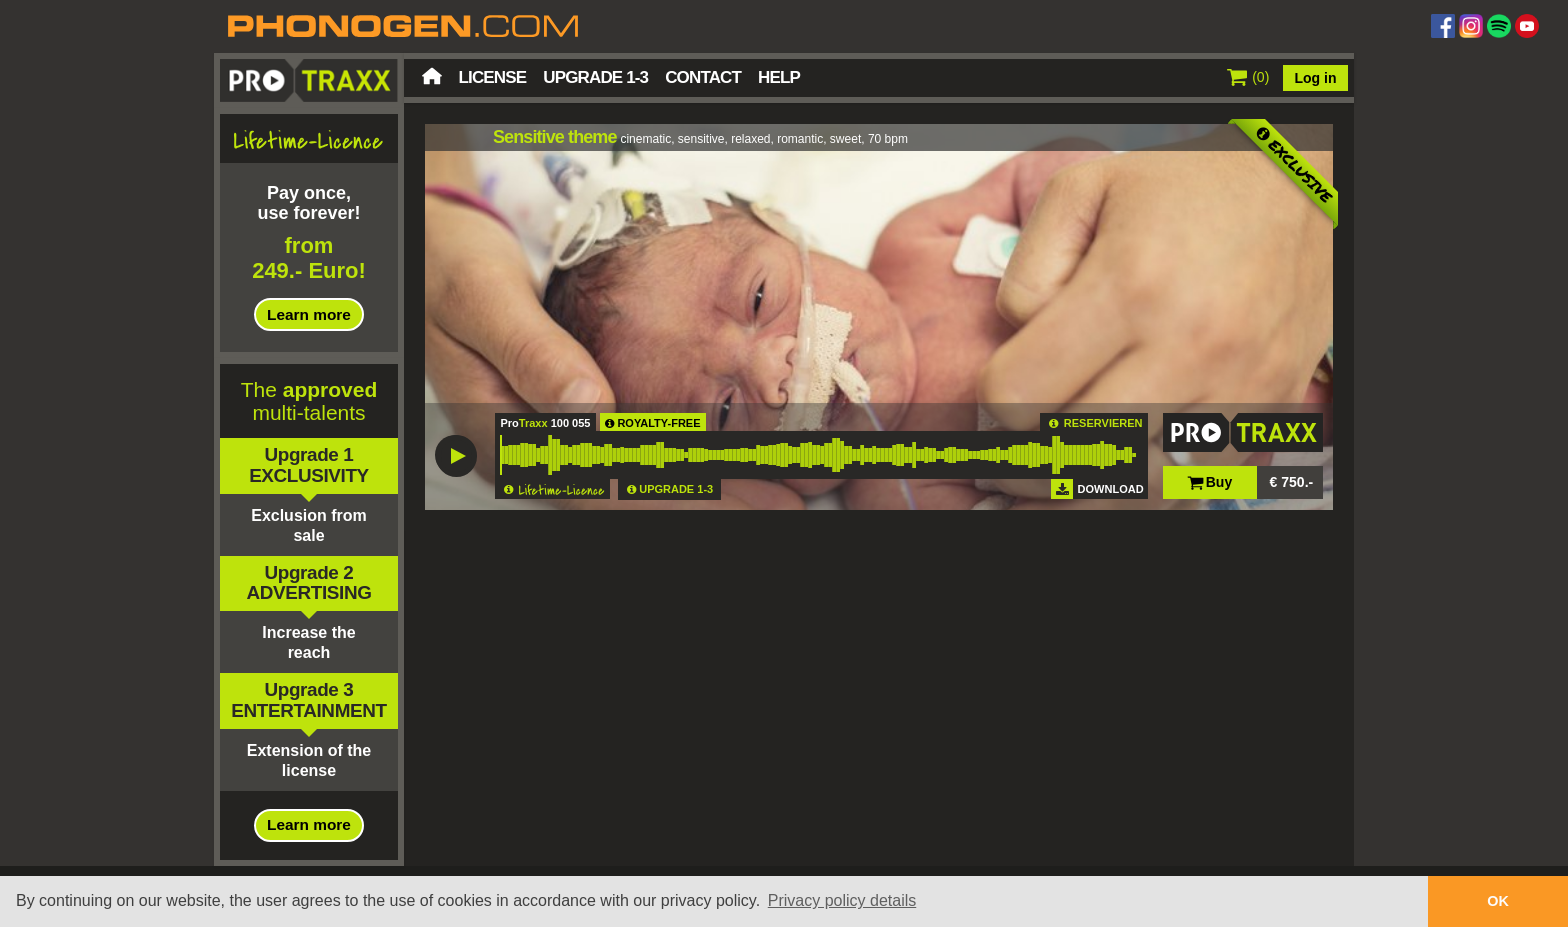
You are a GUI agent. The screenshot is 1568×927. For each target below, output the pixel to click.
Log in (1316, 78)
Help (779, 77)
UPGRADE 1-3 (676, 489)
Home (432, 76)
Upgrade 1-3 (595, 77)
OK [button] (1498, 901)
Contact (703, 77)
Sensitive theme (555, 137)
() (1248, 77)
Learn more (309, 314)
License (493, 77)
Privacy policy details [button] (842, 900)
